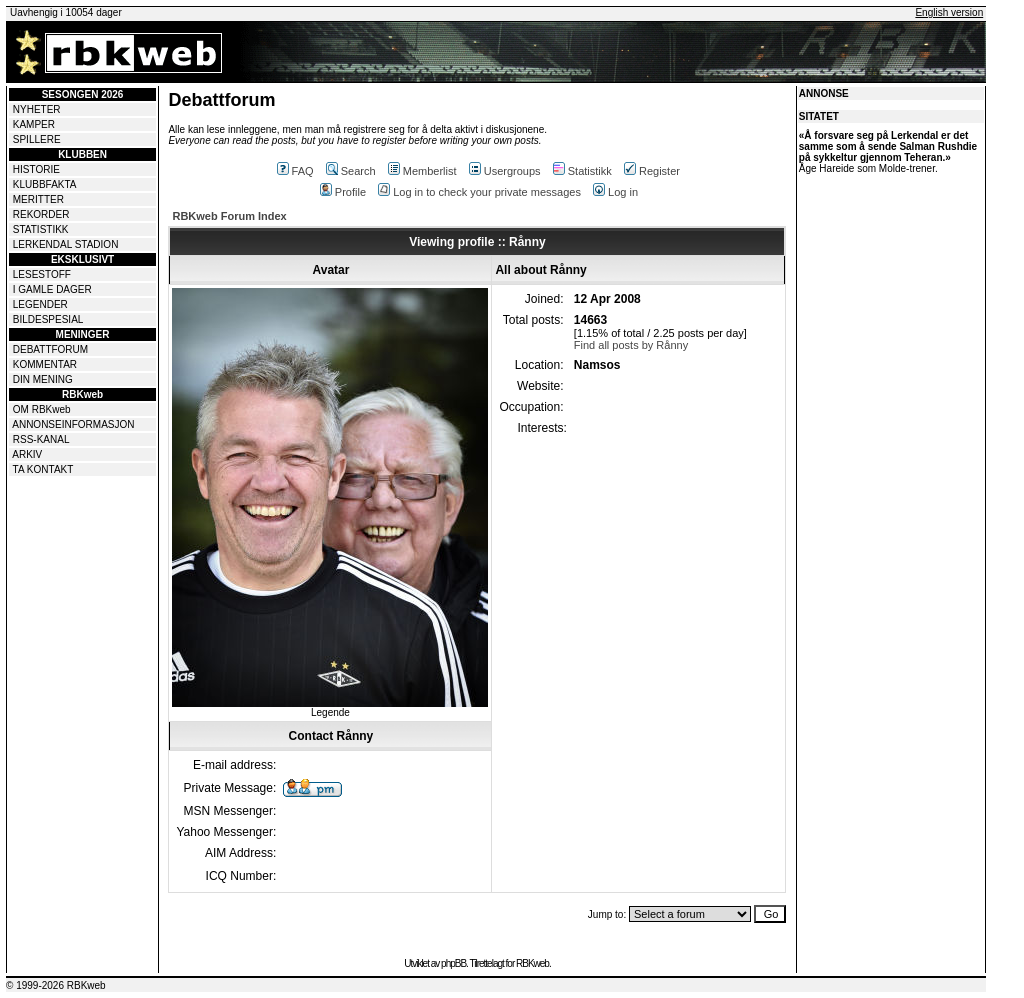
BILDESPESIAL (48, 319)
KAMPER (34, 124)
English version (949, 12)
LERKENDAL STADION (66, 244)
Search (351, 171)
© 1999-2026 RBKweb (56, 985)
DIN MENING (43, 379)
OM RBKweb (42, 409)
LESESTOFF (42, 274)
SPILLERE (37, 139)
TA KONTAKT (43, 469)
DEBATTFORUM (50, 349)
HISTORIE (36, 169)
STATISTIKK (41, 229)
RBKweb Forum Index (229, 216)
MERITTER (38, 199)
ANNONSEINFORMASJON (73, 424)
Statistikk (582, 171)
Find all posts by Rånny (631, 345)
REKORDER (41, 214)
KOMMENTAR (45, 364)
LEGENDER (40, 304)
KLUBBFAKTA (45, 184)
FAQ (295, 171)
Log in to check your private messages (479, 192)
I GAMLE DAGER (52, 289)
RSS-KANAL (41, 439)
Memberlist (422, 171)
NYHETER (37, 109)
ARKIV (27, 454)
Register (652, 171)
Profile (343, 192)
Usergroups (505, 171)
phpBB (453, 963)
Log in (615, 192)
